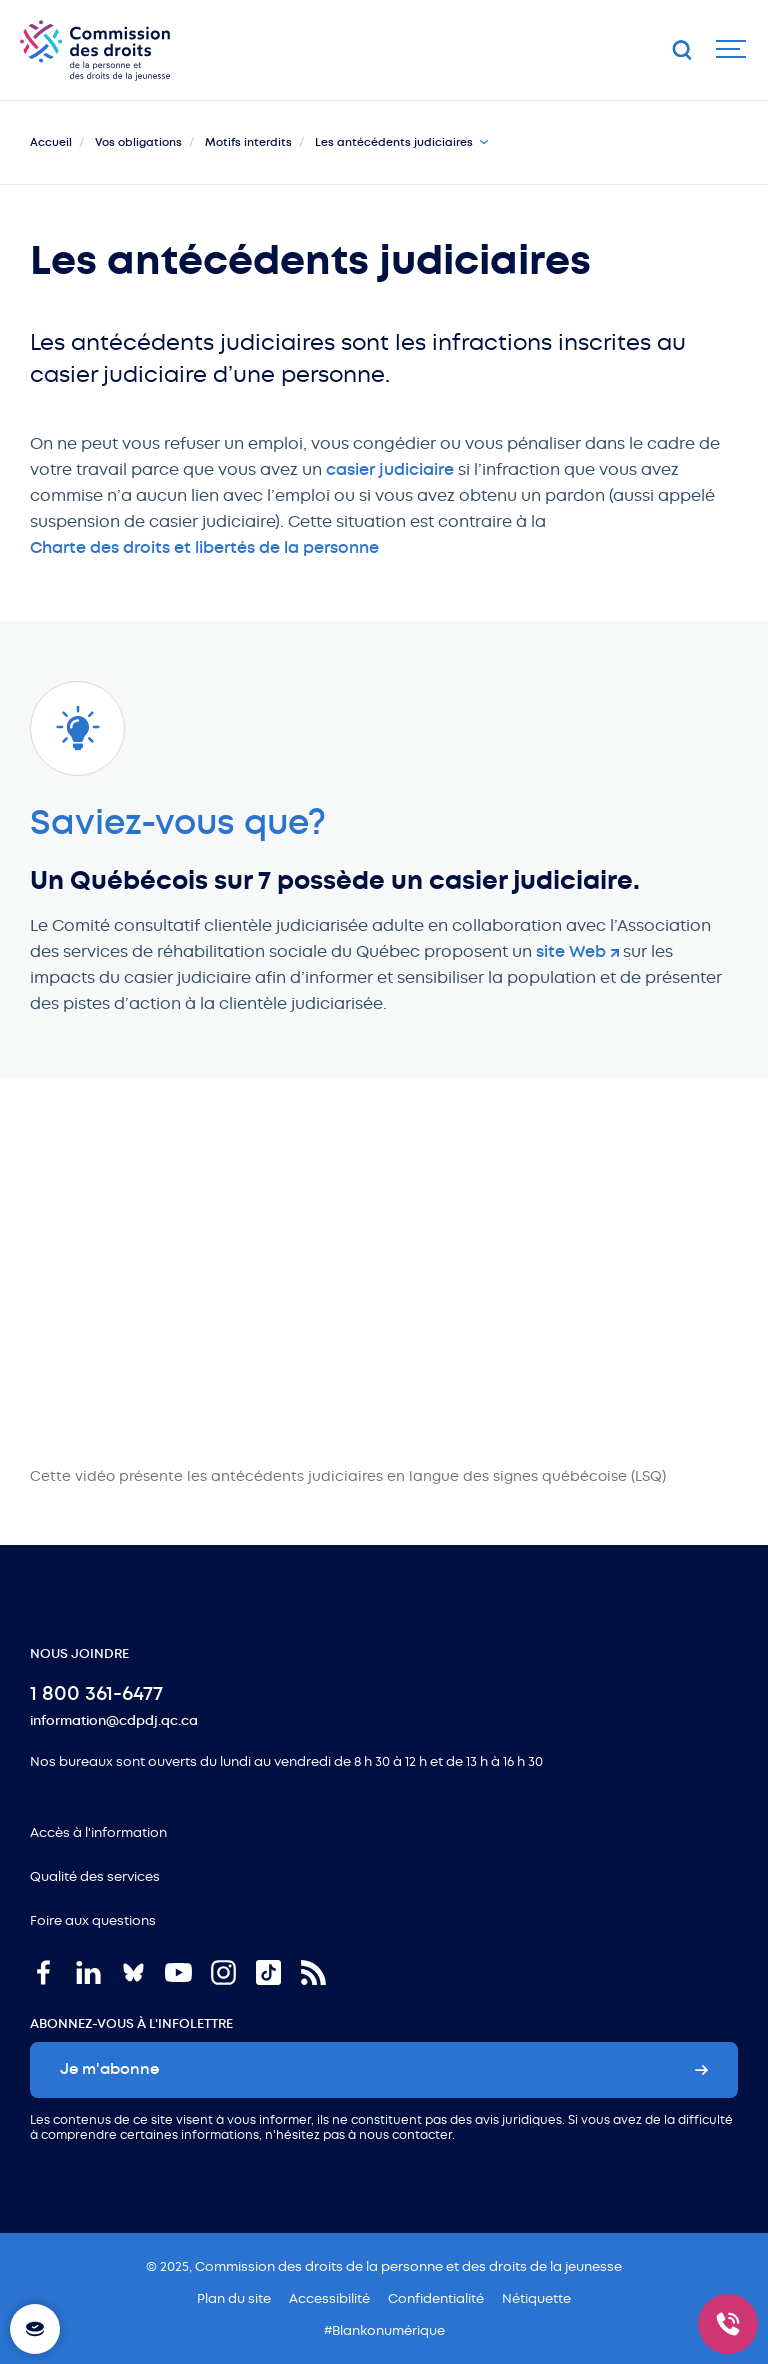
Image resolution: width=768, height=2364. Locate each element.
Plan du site (234, 2298)
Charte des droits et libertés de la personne (204, 547)
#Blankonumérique (384, 2330)
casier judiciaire (390, 469)
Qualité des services (95, 1876)
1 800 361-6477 (96, 1693)
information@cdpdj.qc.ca (114, 1720)
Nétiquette (536, 2298)
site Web (571, 951)
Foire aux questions (93, 1920)
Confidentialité (436, 2298)
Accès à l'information (98, 1832)
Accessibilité (329, 2298)
